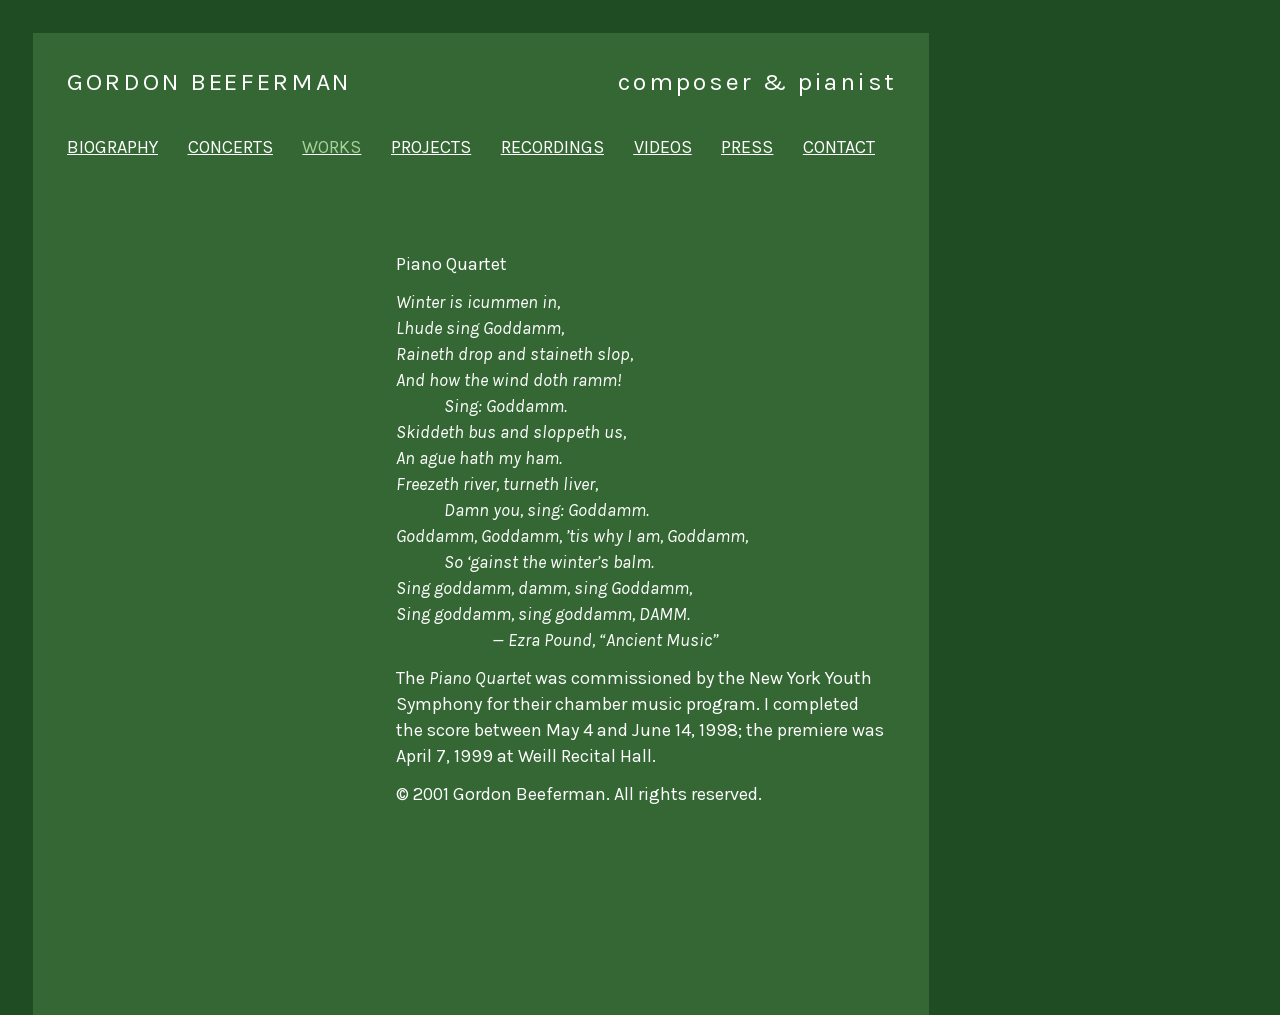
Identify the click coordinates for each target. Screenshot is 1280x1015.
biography (112, 147)
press (747, 147)
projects (431, 147)
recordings (552, 147)
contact (839, 147)
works (331, 147)
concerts (230, 147)
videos (663, 147)
